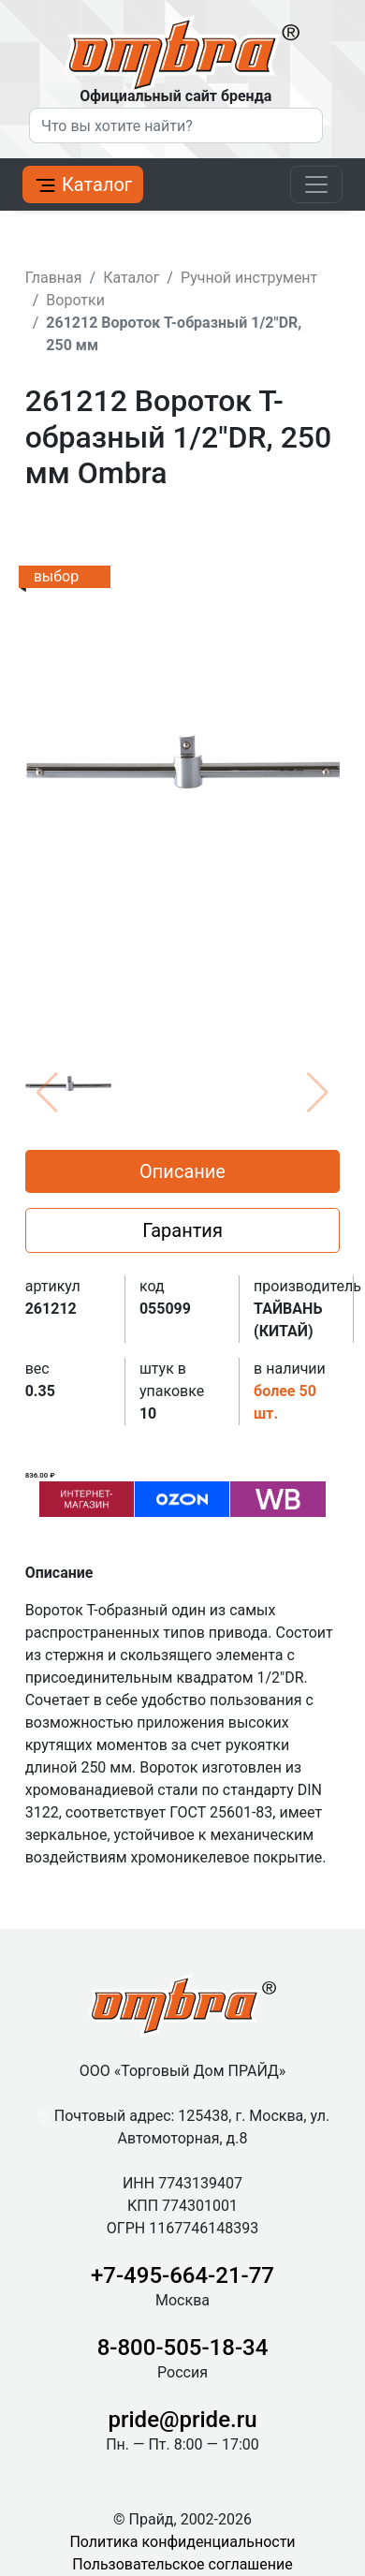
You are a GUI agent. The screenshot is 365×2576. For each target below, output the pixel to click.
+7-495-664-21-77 (182, 2275)
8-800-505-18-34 (183, 2347)
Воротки (75, 300)
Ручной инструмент (249, 278)
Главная (53, 278)
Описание (182, 1171)
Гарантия (182, 1230)
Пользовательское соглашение (182, 2564)
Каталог (83, 185)
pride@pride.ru (183, 2420)
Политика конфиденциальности (182, 2542)
